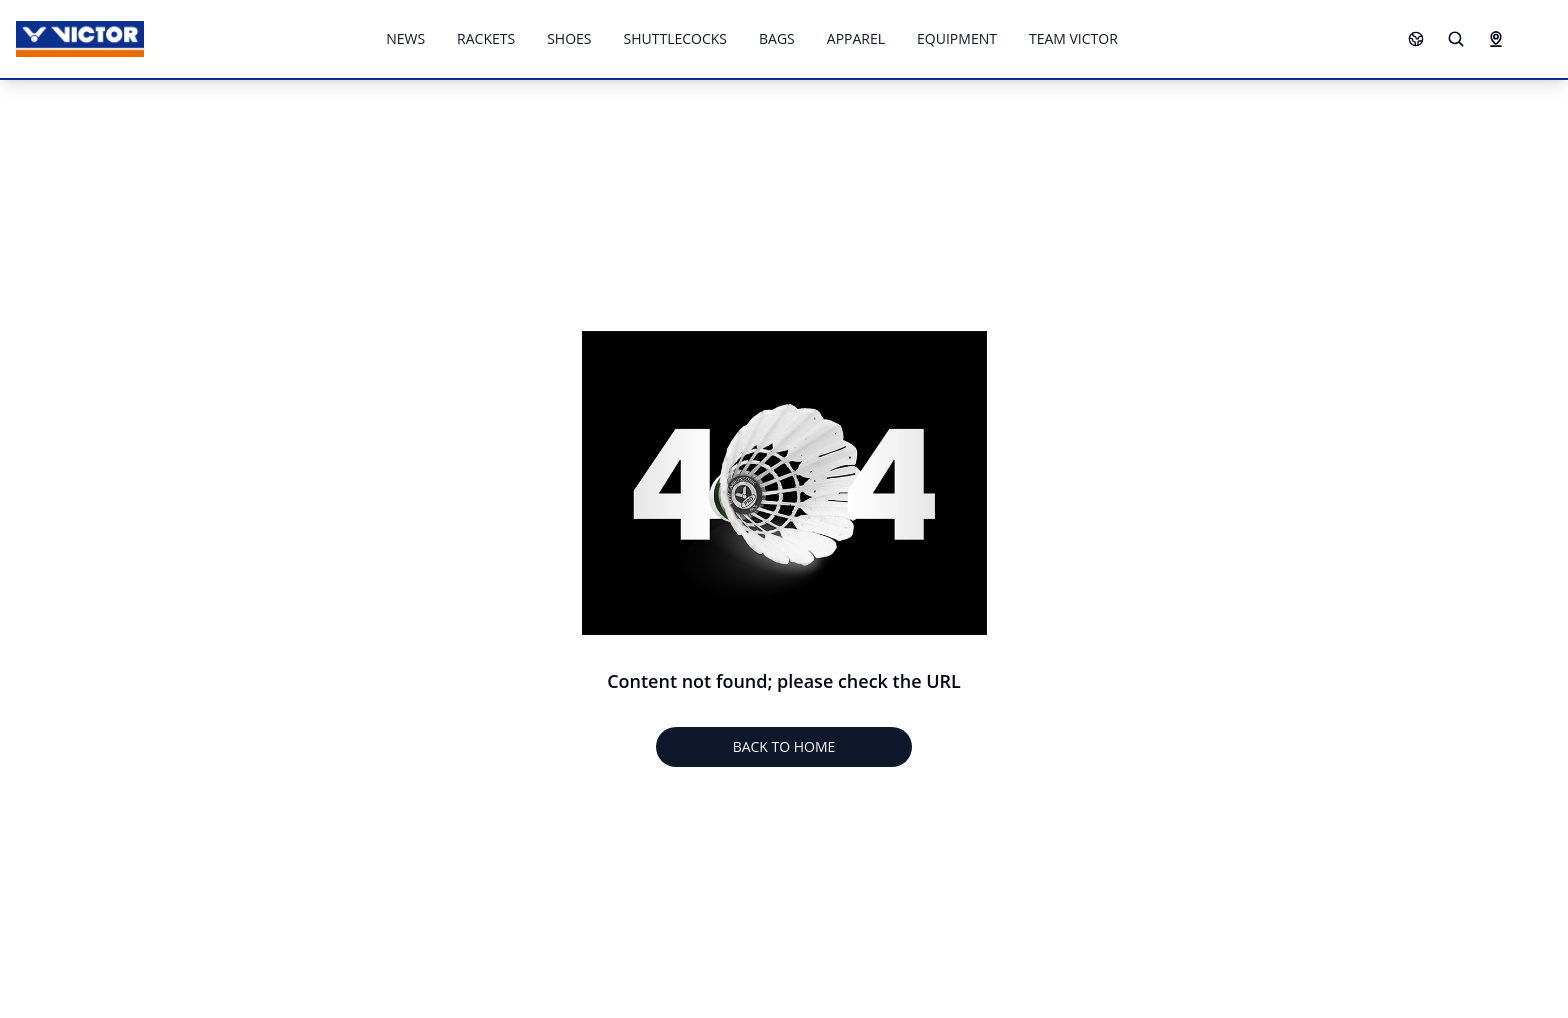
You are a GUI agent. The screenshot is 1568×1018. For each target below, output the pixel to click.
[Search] (1456, 39)
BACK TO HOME (784, 746)
